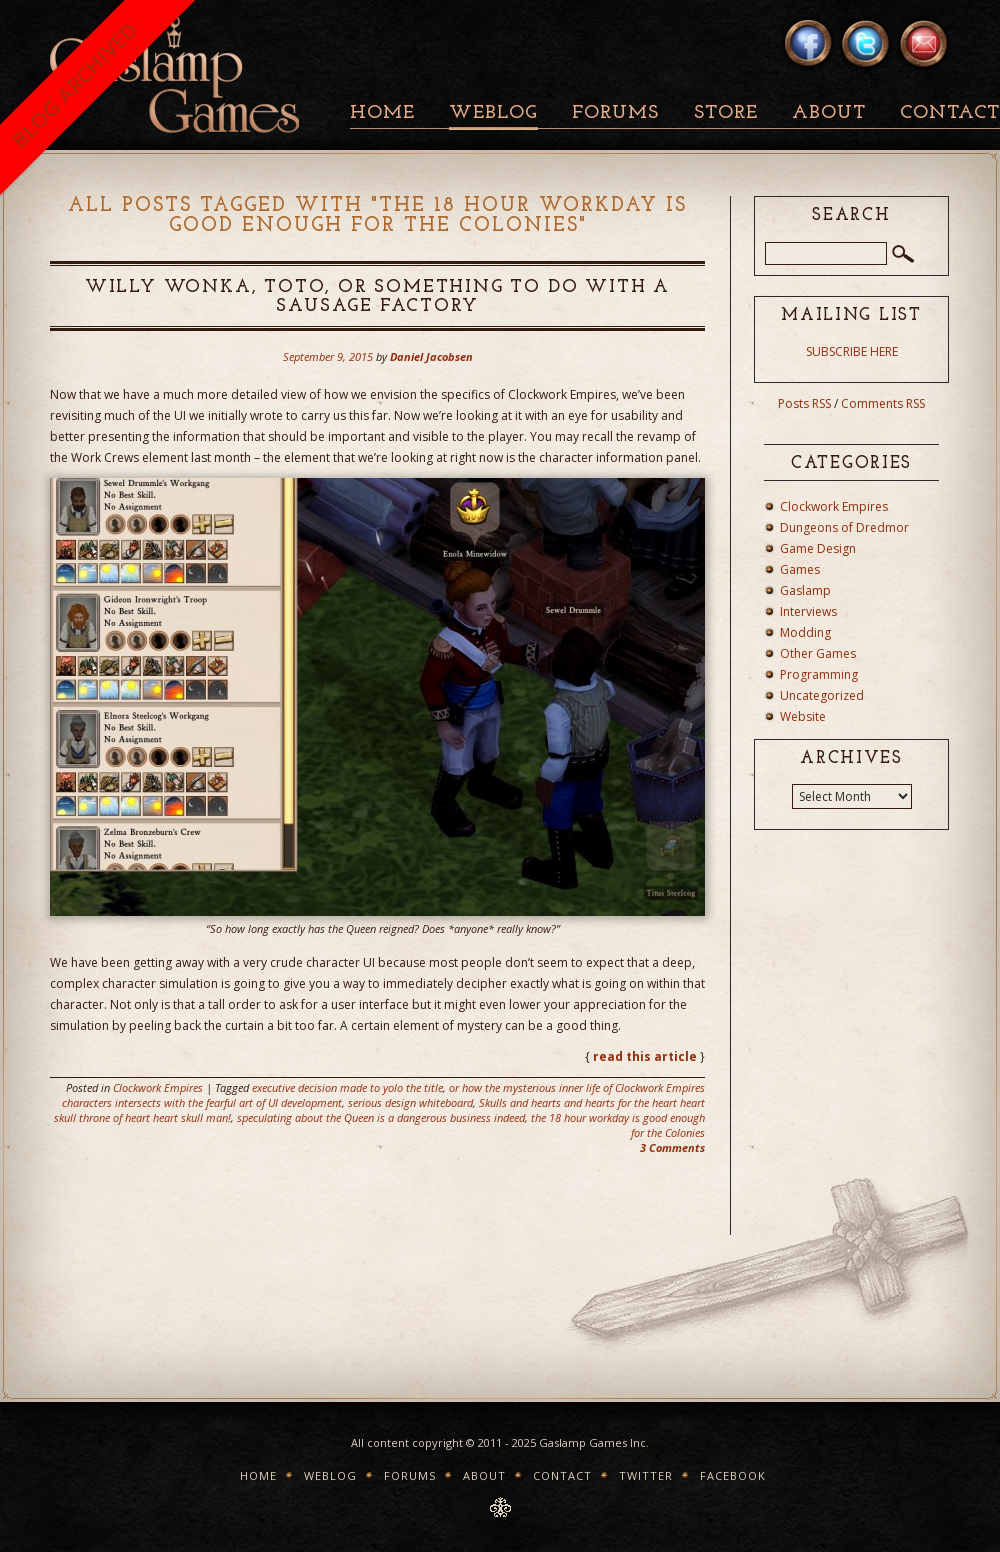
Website (803, 716)
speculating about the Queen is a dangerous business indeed (381, 1117)
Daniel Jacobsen (431, 356)
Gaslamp (805, 590)
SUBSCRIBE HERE (852, 351)
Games (800, 569)
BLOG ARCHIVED (74, 84)
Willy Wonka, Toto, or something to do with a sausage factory (377, 297)
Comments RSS (883, 403)
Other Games (818, 653)
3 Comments (672, 1147)
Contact (562, 1475)
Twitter (646, 1475)
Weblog (493, 113)
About (829, 113)
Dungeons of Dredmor (844, 527)
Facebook (733, 1475)
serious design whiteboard (410, 1102)
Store (726, 113)
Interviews (808, 611)
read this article (645, 1056)
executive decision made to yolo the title (347, 1087)
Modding (805, 632)
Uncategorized (822, 695)
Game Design (818, 548)
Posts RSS (804, 403)
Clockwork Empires (158, 1087)
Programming (819, 674)
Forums (615, 113)
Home (382, 113)
